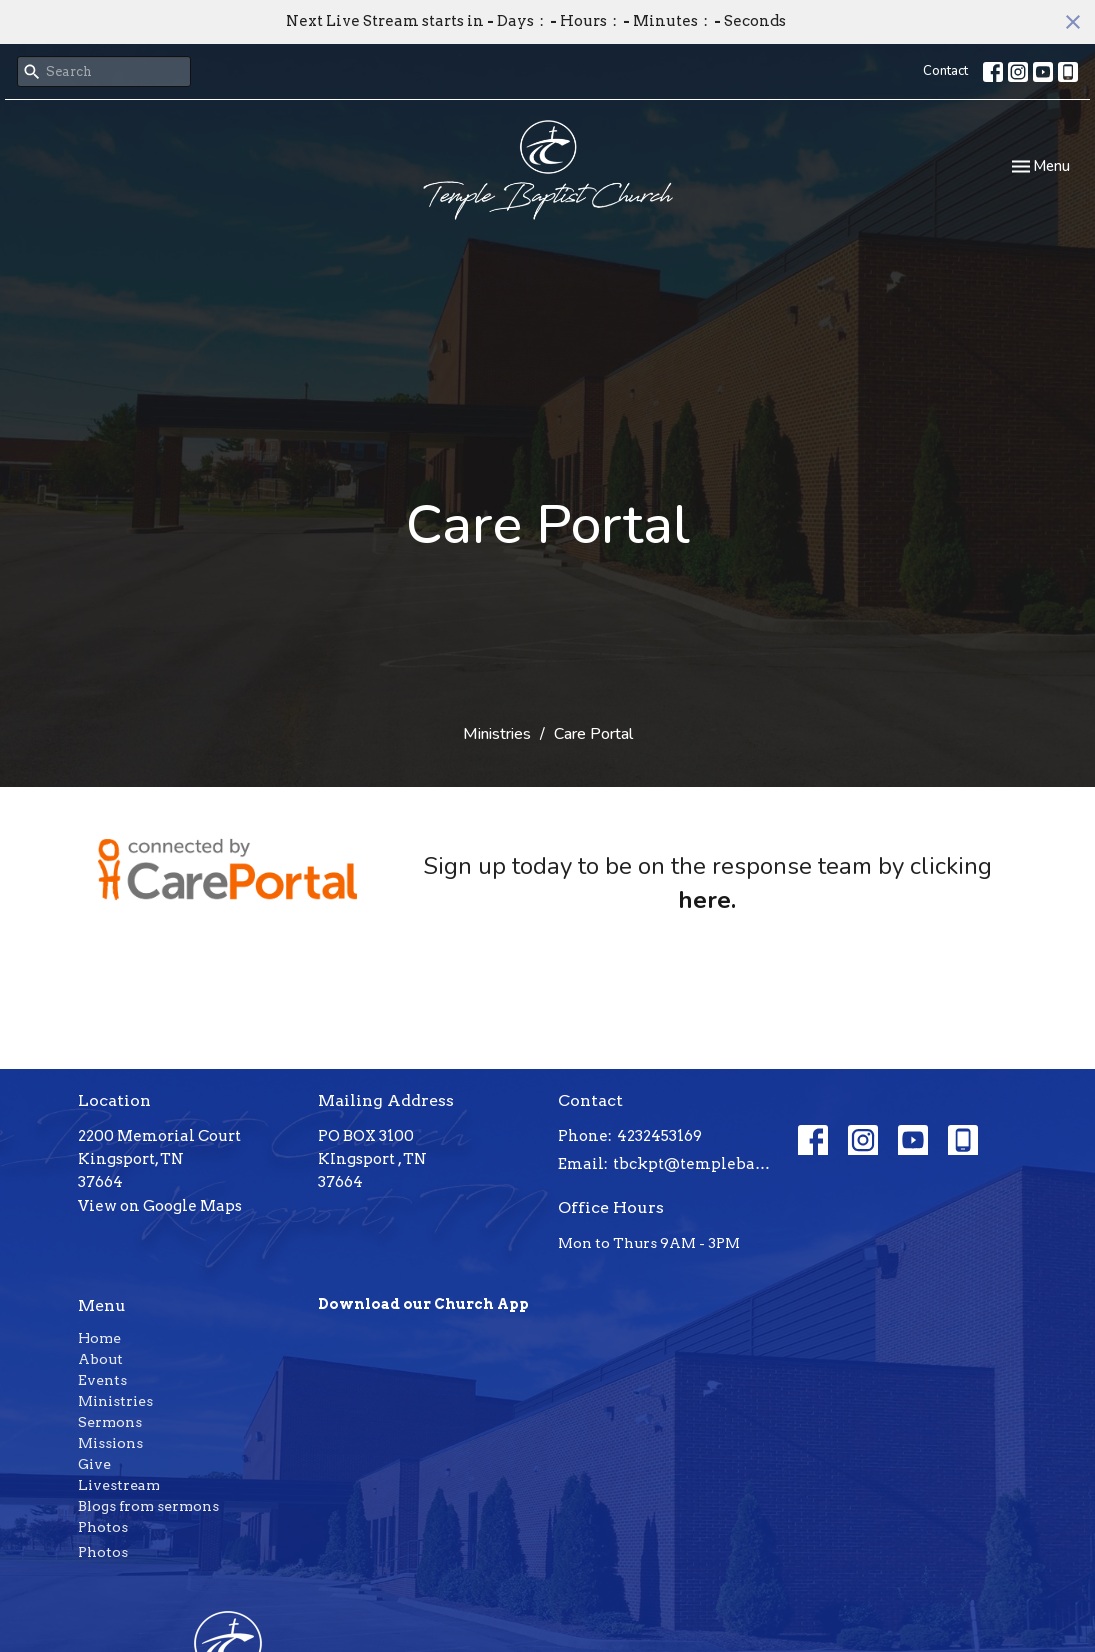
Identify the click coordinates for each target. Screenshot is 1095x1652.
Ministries (497, 734)
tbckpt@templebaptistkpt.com (695, 1164)
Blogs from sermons (148, 1506)
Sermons (110, 1422)
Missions (110, 1443)
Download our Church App (423, 1304)
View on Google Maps (160, 1206)
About (100, 1359)
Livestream (119, 1485)
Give (94, 1464)
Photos (103, 1527)
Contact (945, 71)
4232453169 (659, 1136)
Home (99, 1338)
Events (102, 1380)
